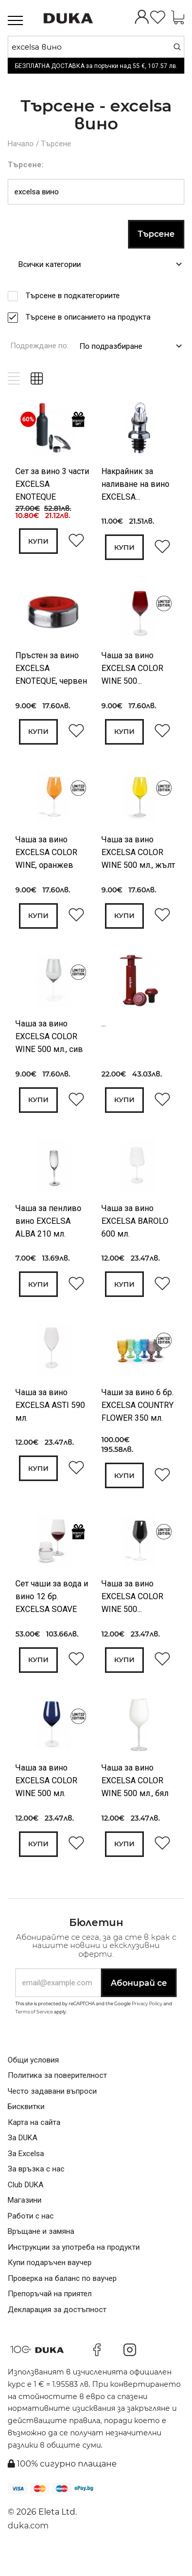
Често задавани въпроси (52, 2111)
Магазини (24, 2220)
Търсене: (26, 163)
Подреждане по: (39, 344)
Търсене (56, 143)
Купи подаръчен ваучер (50, 2283)
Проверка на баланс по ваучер (62, 2298)
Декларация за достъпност (57, 2330)
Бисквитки (26, 2127)
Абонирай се (139, 2003)
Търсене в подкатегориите (76, 294)
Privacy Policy (147, 2024)
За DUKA (22, 2158)
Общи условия (33, 2080)
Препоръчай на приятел (50, 2314)
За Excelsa (26, 2174)
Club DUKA (26, 2205)
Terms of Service (34, 2032)
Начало (21, 143)
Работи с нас (31, 2236)
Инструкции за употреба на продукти (74, 2267)
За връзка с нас (36, 2189)
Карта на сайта (34, 2142)
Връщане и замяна (41, 2251)
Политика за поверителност (57, 2095)
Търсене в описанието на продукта (91, 316)
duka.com (28, 2546)
